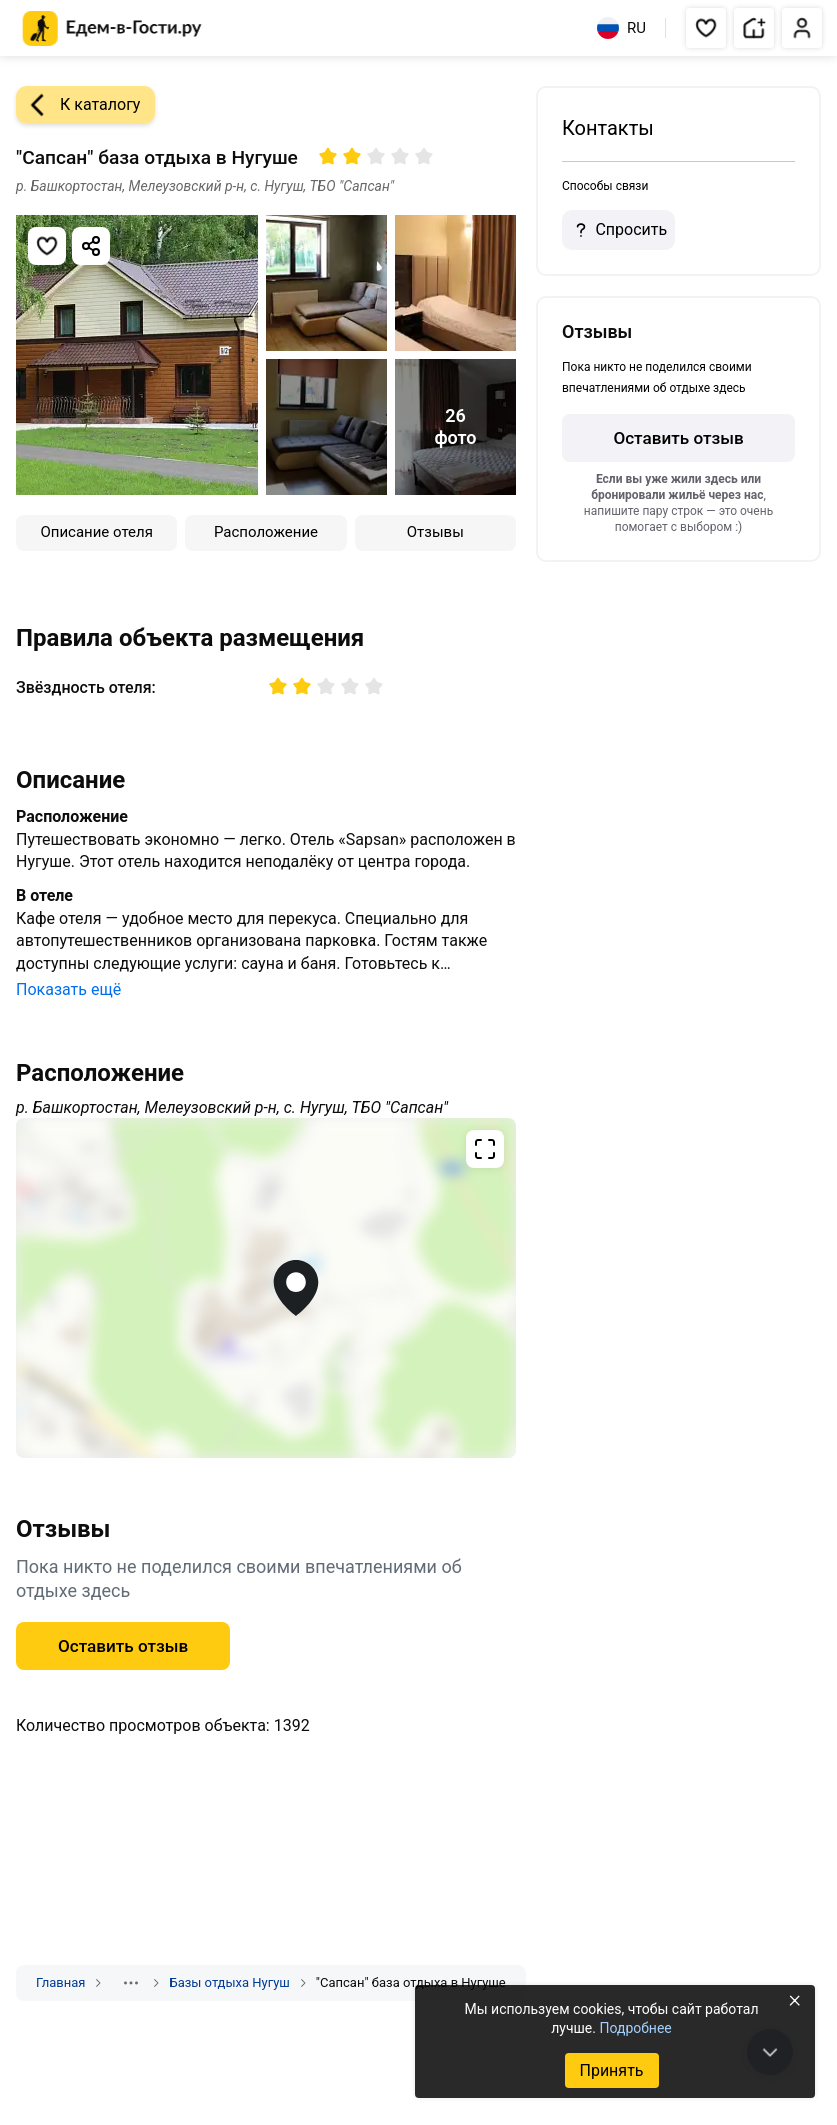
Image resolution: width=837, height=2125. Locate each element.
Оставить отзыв (123, 1646)
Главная (60, 1982)
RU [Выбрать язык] (621, 28)
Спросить (618, 230)
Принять (611, 2070)
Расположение (266, 532)
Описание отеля (96, 532)
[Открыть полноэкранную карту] (266, 1288)
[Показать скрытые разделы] (131, 1983)
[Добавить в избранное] (47, 246)
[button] (706, 28)
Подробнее (635, 2028)
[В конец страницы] (770, 2052)
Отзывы (435, 532)
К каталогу (78, 105)
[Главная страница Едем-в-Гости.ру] (112, 28)
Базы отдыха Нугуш (229, 1982)
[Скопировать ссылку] (91, 246)
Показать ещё (68, 989)
